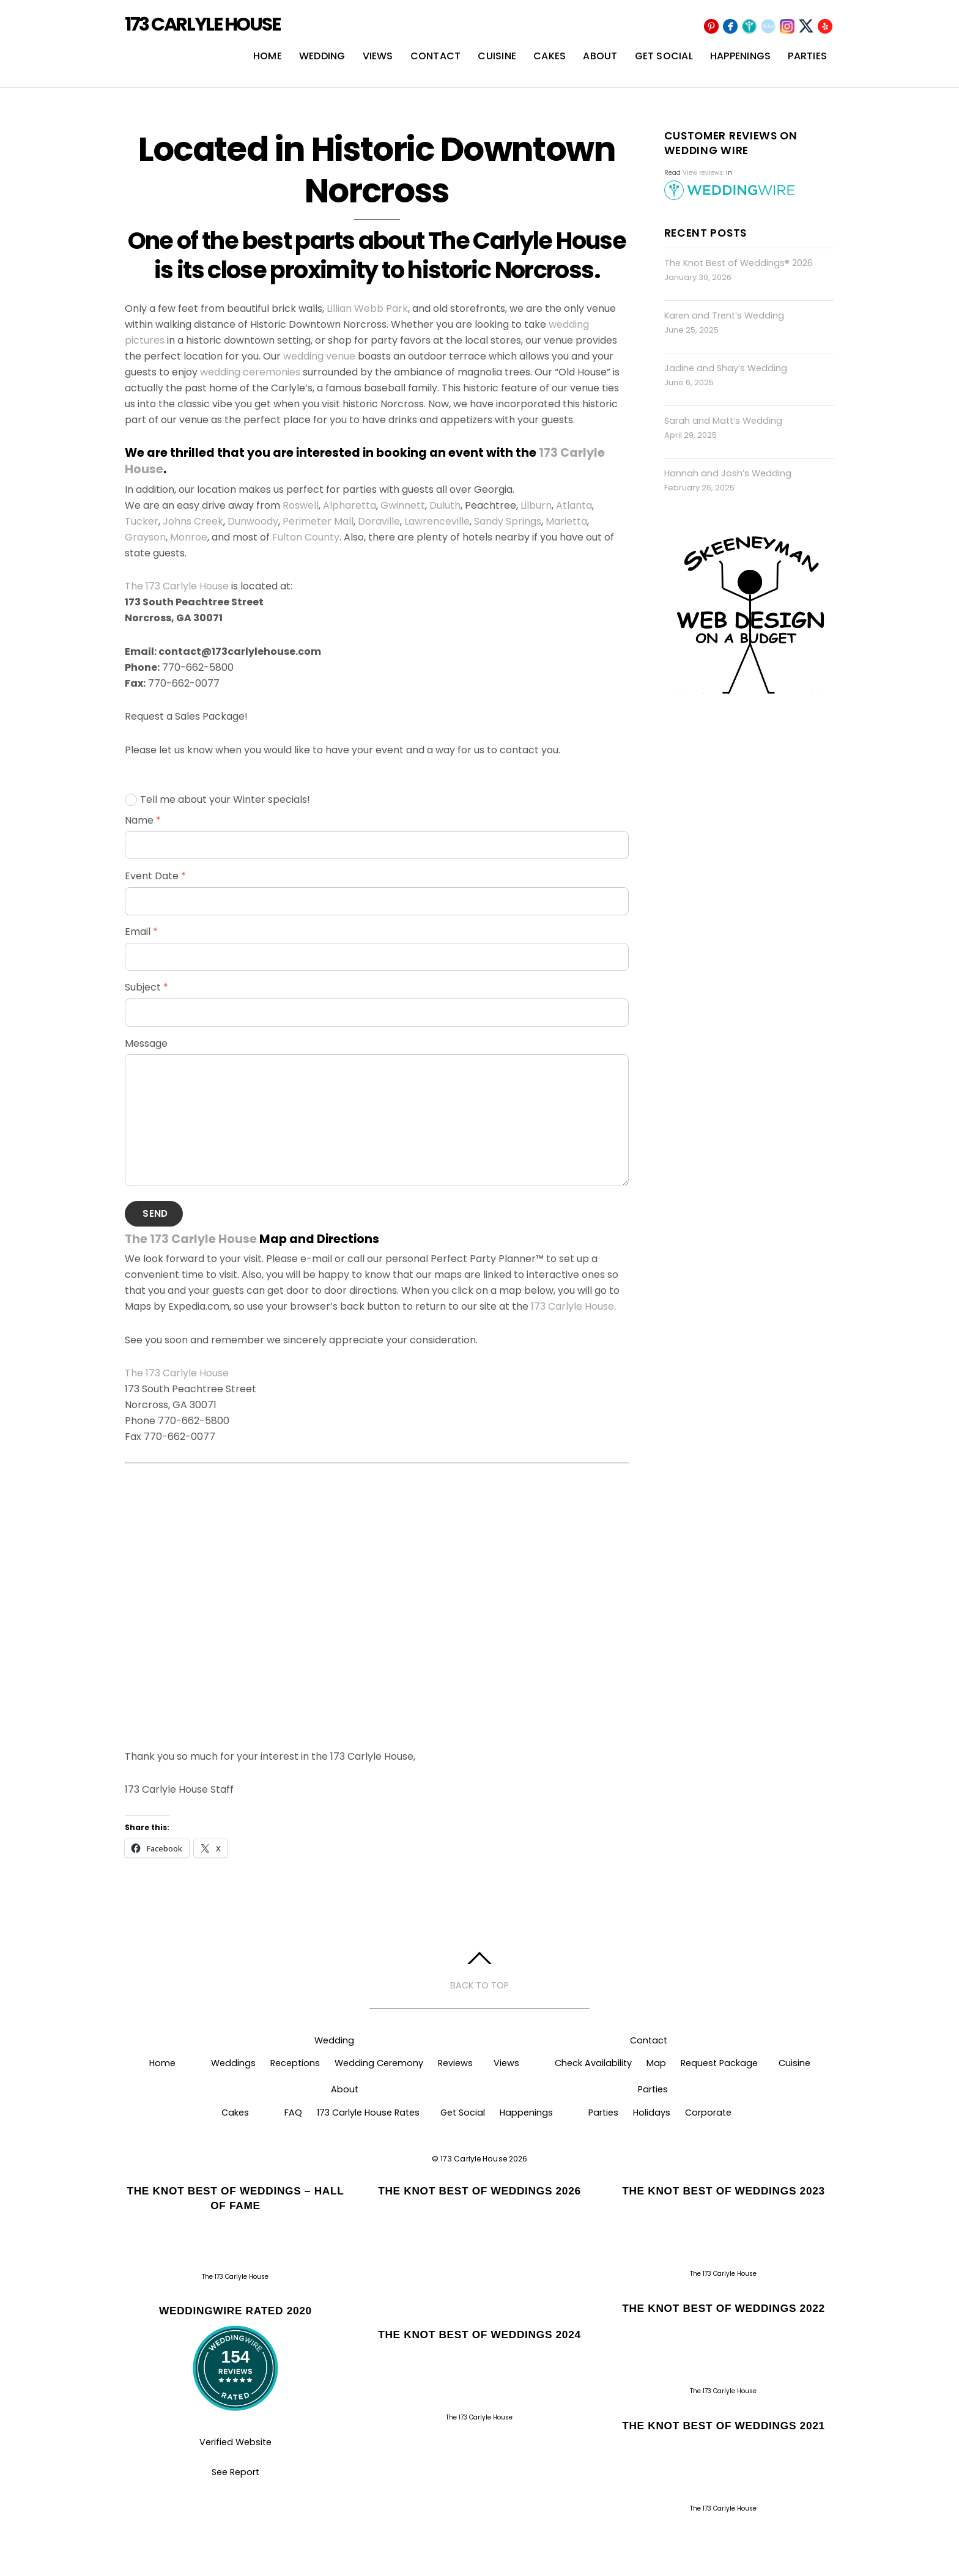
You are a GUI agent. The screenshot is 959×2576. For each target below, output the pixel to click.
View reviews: (703, 174)
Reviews (455, 2064)
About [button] (344, 2090)
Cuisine (497, 57)
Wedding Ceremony (379, 2064)
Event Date (155, 877)
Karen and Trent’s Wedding (724, 317)
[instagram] (787, 27)
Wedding (322, 57)
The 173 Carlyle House (177, 587)
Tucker (141, 522)
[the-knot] (768, 27)
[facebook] (730, 27)
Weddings (233, 2064)
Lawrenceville (437, 522)
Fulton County (305, 538)
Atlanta (574, 507)
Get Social (664, 57)
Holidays (651, 2114)
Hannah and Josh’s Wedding (727, 474)
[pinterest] (711, 27)
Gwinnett (402, 507)
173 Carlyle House (572, 1308)
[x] (806, 27)
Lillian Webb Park (367, 310)
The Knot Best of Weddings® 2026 (738, 264)
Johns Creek (193, 522)
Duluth (445, 507)
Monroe (188, 538)
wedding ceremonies (250, 373)
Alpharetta (349, 507)
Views (378, 57)
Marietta (566, 522)
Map (656, 2064)
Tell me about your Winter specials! (217, 801)
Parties (807, 57)
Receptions (295, 2064)
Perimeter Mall (318, 522)
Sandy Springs (507, 522)
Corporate (708, 2114)
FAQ (293, 2114)
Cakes (549, 57)
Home (267, 57)
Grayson (145, 538)
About (600, 57)
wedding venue (319, 357)
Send (155, 1214)
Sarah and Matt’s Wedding (723, 422)
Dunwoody (253, 522)
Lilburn (536, 507)
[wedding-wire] (749, 27)
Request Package (719, 2064)
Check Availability (593, 2064)
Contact (435, 57)
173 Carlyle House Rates (368, 2114)
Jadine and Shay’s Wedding (725, 369)
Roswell (301, 507)
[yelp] (825, 27)
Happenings (740, 57)
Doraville (379, 522)
